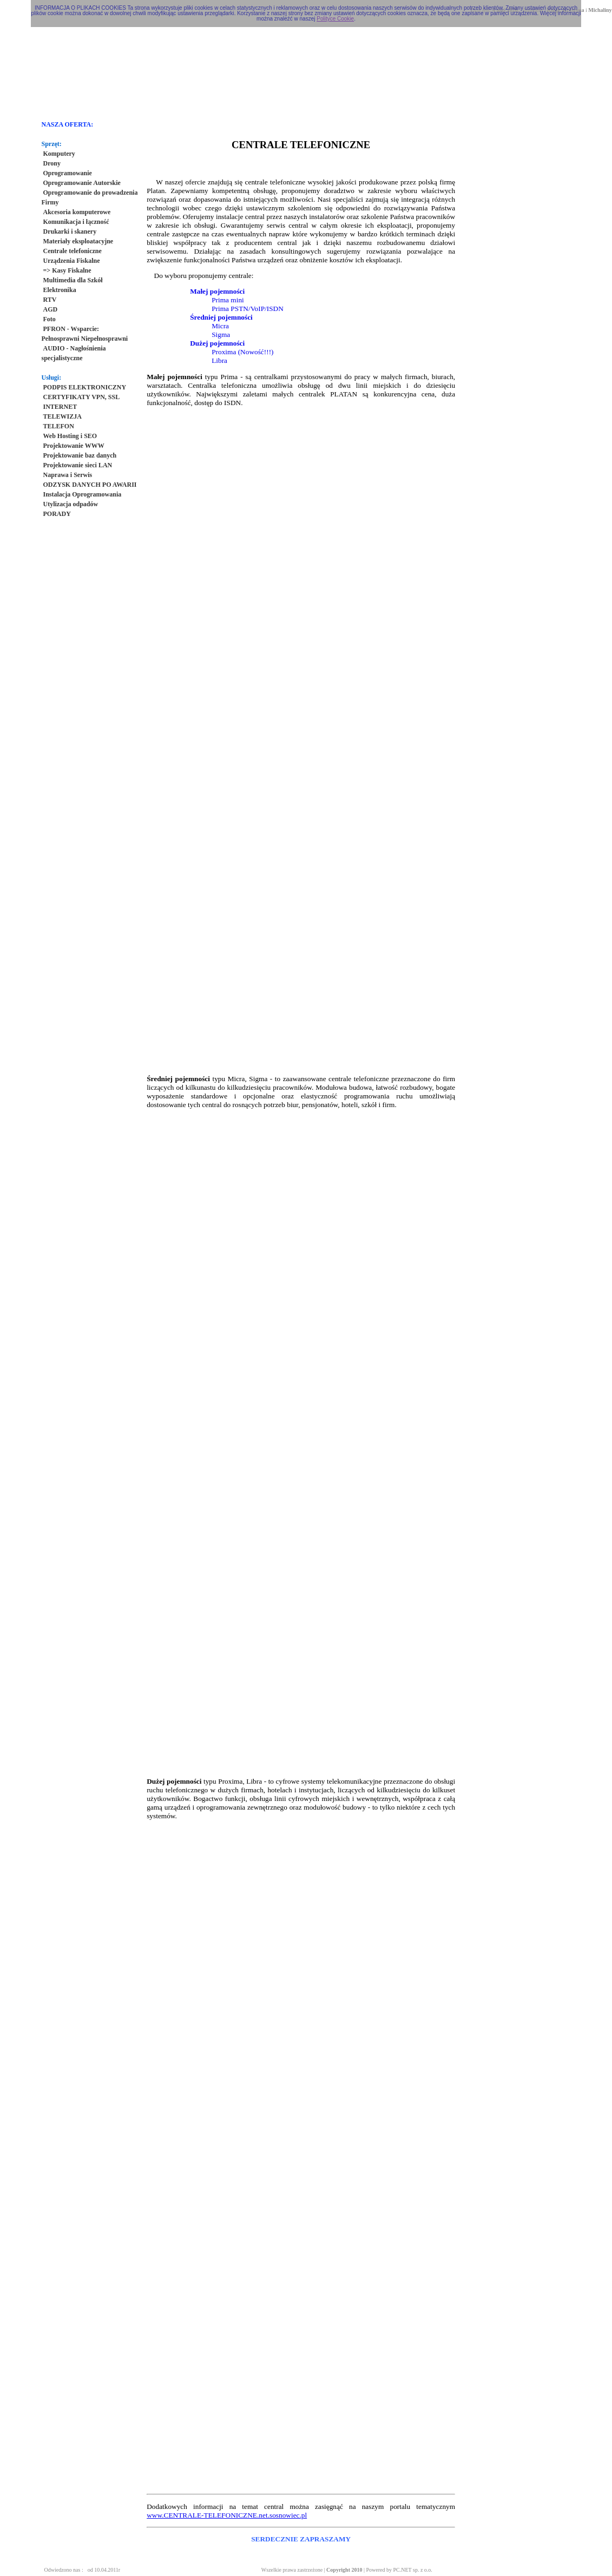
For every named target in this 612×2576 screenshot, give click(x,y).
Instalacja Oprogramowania (82, 494)
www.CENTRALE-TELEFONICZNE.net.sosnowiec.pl (227, 2515)
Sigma (221, 334)
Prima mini (228, 300)
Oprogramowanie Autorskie (82, 183)
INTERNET (60, 406)
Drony (52, 163)
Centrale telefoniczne (72, 251)
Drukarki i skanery (70, 231)
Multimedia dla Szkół (73, 280)
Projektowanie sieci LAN (78, 465)
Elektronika (59, 290)
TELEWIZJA (62, 416)
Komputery (59, 153)
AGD (50, 309)
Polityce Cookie (335, 19)
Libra (219, 360)
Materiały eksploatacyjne (78, 241)
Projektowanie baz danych (80, 455)
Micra (220, 326)
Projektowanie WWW (73, 445)
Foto (49, 319)
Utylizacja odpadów (70, 504)
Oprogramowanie (67, 173)
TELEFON (58, 426)
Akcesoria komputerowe (77, 212)
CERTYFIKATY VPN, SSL (81, 397)
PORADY (57, 514)
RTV (50, 299)
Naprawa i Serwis (68, 475)
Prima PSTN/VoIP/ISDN (248, 308)
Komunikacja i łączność (76, 222)
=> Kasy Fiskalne (67, 270)
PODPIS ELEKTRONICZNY (85, 387)
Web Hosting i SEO (70, 436)
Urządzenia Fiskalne (71, 260)
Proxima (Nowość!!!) (242, 352)
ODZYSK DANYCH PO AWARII (90, 484)
